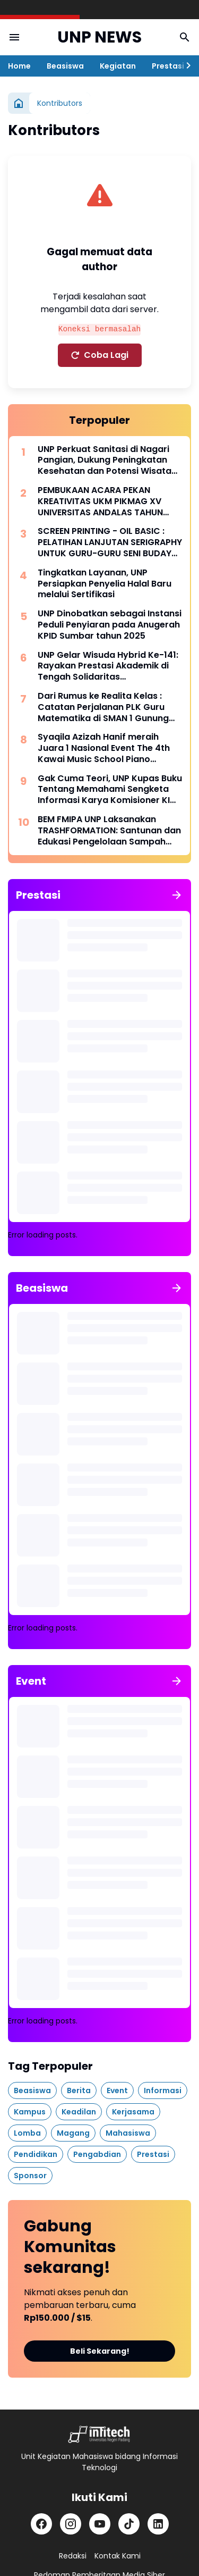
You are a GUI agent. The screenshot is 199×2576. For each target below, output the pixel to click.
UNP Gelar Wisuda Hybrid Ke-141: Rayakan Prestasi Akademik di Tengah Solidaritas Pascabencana (108, 666)
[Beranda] (18, 103)
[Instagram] (70, 2524)
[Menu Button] (14, 37)
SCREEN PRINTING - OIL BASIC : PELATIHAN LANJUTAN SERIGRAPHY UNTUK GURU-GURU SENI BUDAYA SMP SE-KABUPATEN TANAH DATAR (110, 542)
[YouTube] (99, 2524)
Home (19, 66)
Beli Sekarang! (99, 2351)
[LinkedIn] (158, 2524)
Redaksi (72, 2555)
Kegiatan (118, 66)
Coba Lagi (99, 355)
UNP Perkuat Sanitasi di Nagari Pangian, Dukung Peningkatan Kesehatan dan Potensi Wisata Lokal (104, 460)
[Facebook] (41, 2524)
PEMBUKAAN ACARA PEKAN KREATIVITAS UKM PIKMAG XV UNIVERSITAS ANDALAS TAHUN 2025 (100, 501)
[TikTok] (129, 2524)
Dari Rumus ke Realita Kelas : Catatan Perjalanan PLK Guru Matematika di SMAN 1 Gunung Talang (103, 707)
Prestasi (168, 66)
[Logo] (99, 2434)
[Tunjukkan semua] (176, 895)
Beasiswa (65, 66)
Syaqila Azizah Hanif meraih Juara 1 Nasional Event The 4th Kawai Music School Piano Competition (104, 748)
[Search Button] (184, 37)
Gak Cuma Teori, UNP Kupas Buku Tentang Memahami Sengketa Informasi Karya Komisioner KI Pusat (110, 789)
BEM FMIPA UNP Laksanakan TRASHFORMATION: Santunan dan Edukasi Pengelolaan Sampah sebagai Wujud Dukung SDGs (109, 830)
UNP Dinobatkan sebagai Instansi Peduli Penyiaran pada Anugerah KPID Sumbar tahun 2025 (109, 624)
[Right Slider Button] (188, 66)
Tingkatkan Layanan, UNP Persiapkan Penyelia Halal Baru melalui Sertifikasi (104, 583)
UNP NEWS (99, 37)
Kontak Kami (117, 2555)
